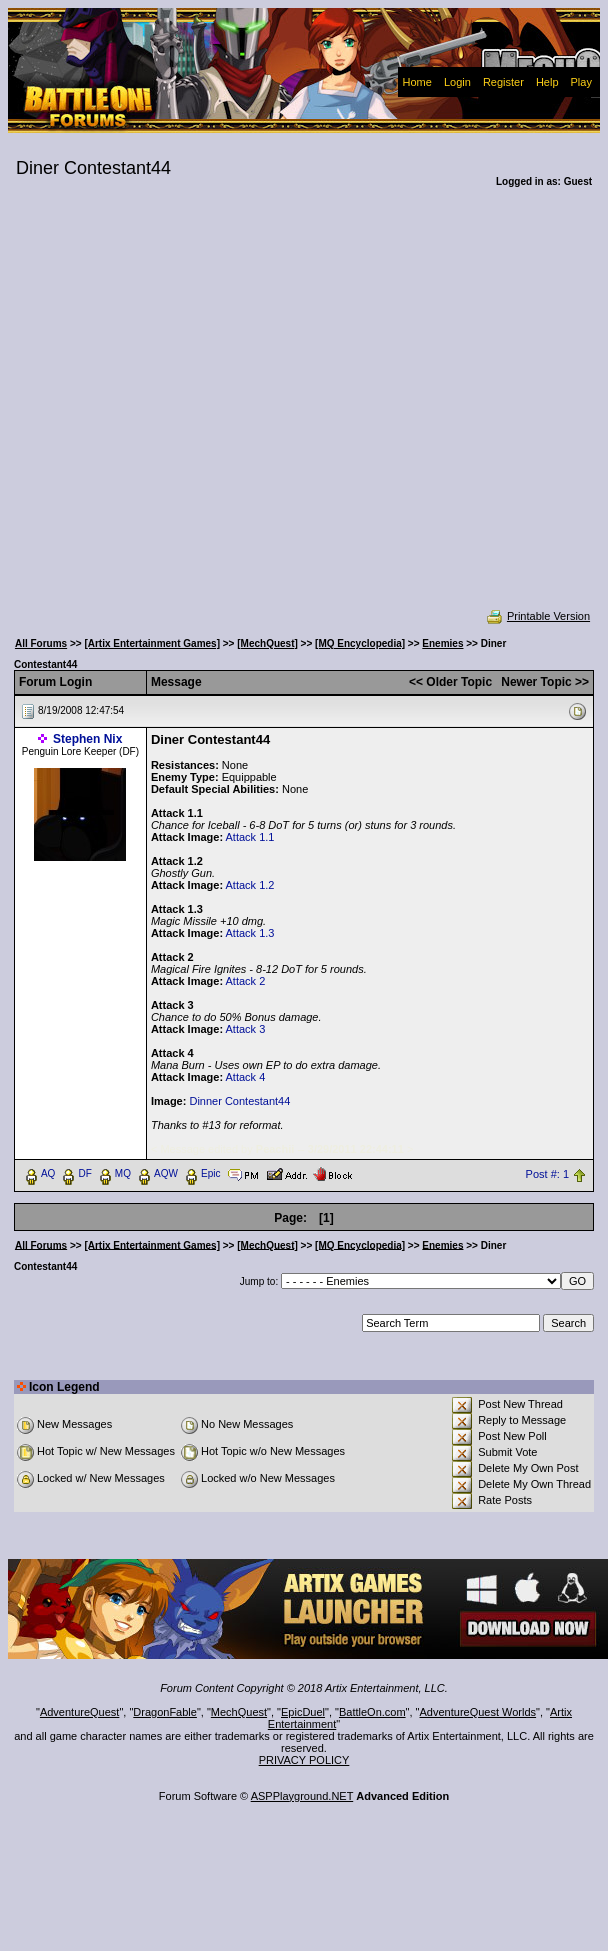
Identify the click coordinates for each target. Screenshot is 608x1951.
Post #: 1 (547, 1174)
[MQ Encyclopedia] (360, 643)
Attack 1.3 (250, 933)
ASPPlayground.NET (302, 1796)
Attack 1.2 (250, 885)
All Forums (41, 643)
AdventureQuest (80, 1712)
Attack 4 (246, 1077)
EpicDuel (303, 1712)
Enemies (442, 643)
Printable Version (537, 616)
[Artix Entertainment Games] (152, 643)
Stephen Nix (87, 739)
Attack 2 (246, 981)
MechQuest (239, 1712)
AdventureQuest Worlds (478, 1712)
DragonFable (165, 1712)
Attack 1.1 (250, 837)
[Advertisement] (193, 411)
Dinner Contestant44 (239, 1101)
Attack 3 (246, 1029)
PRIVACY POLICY (304, 1760)
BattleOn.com (372, 1712)
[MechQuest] (267, 643)
